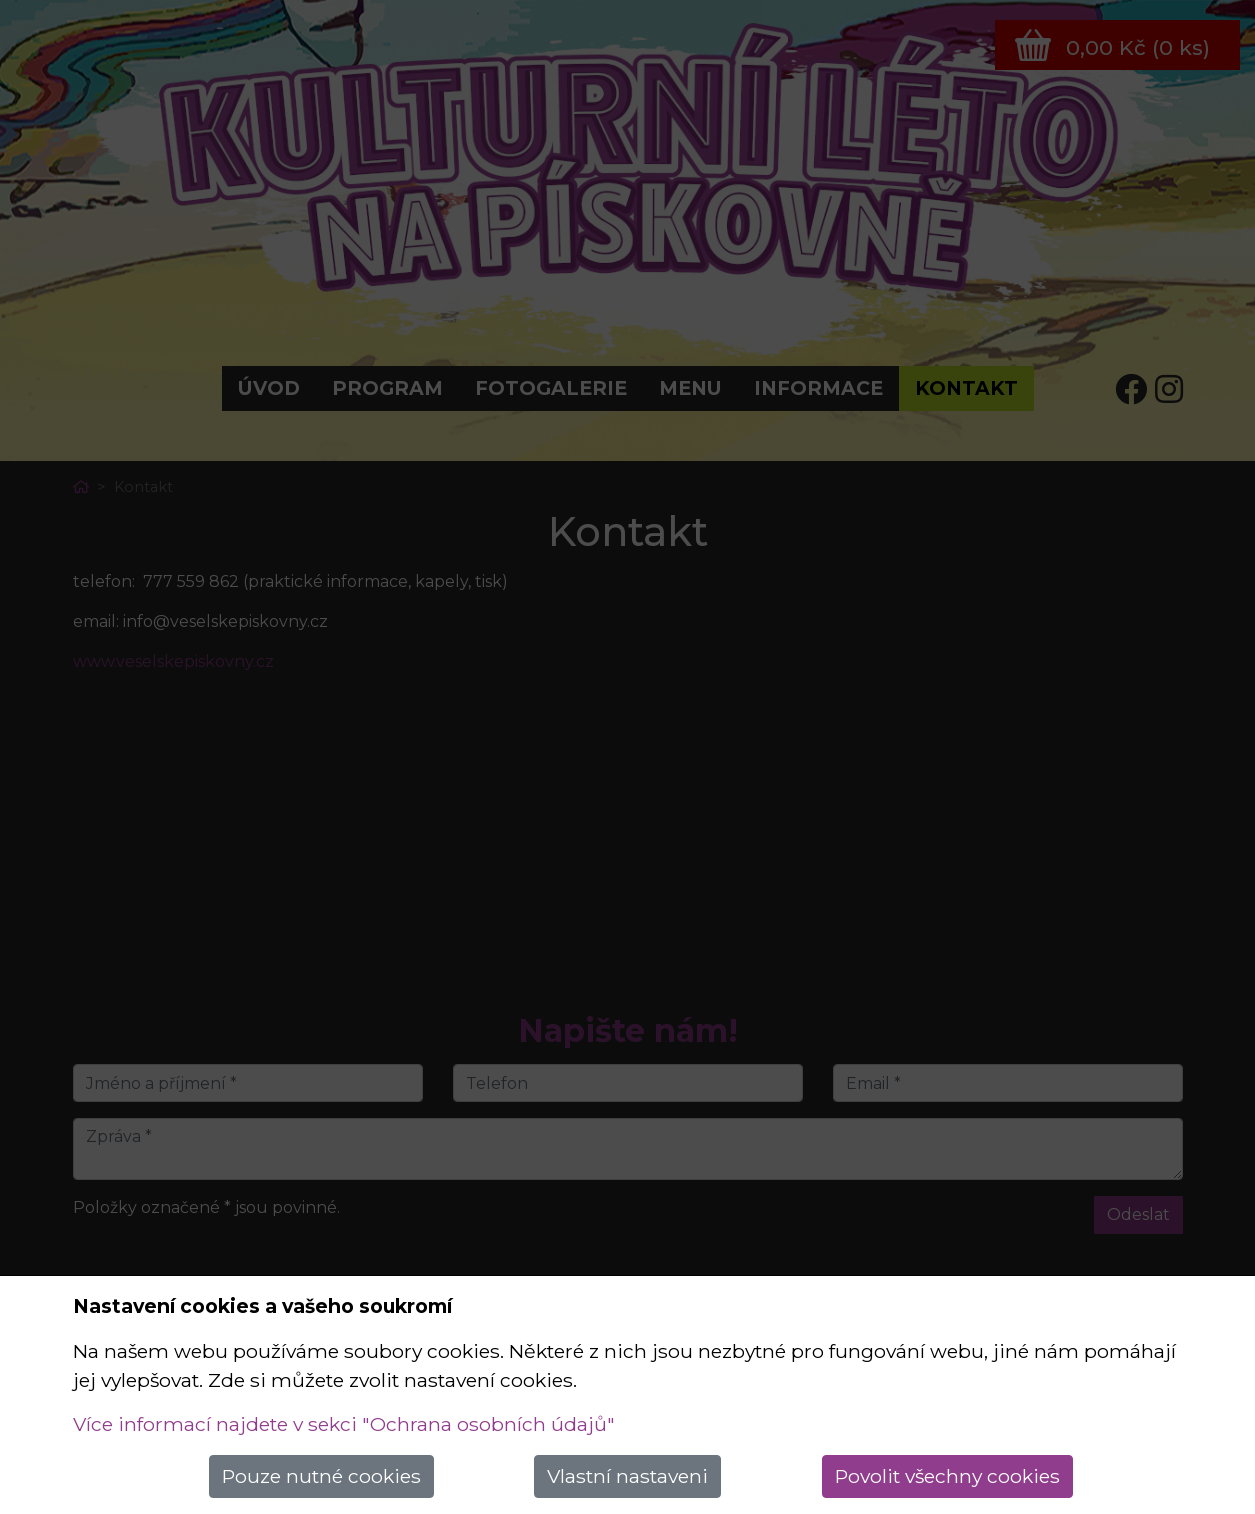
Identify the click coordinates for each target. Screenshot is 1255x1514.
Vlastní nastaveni (627, 1476)
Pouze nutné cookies (321, 1476)
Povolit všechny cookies (947, 1476)
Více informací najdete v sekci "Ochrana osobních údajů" (344, 1424)
